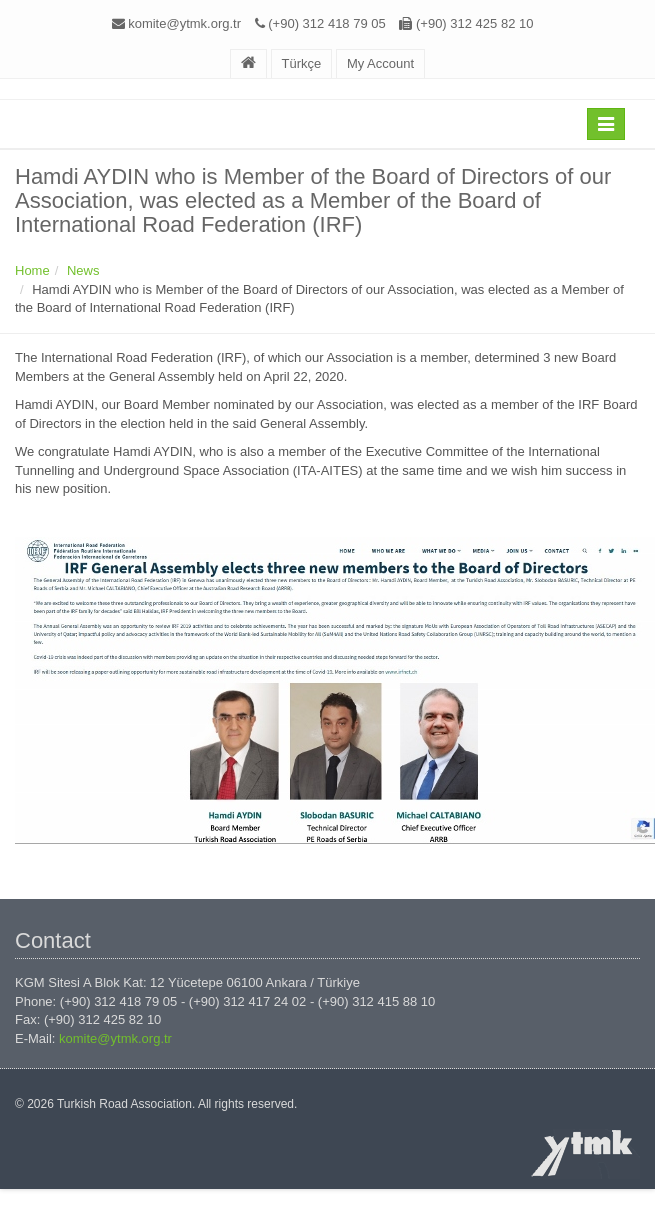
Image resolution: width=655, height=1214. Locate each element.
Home (32, 270)
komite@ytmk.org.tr (184, 23)
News (83, 270)
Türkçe (302, 63)
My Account (380, 63)
